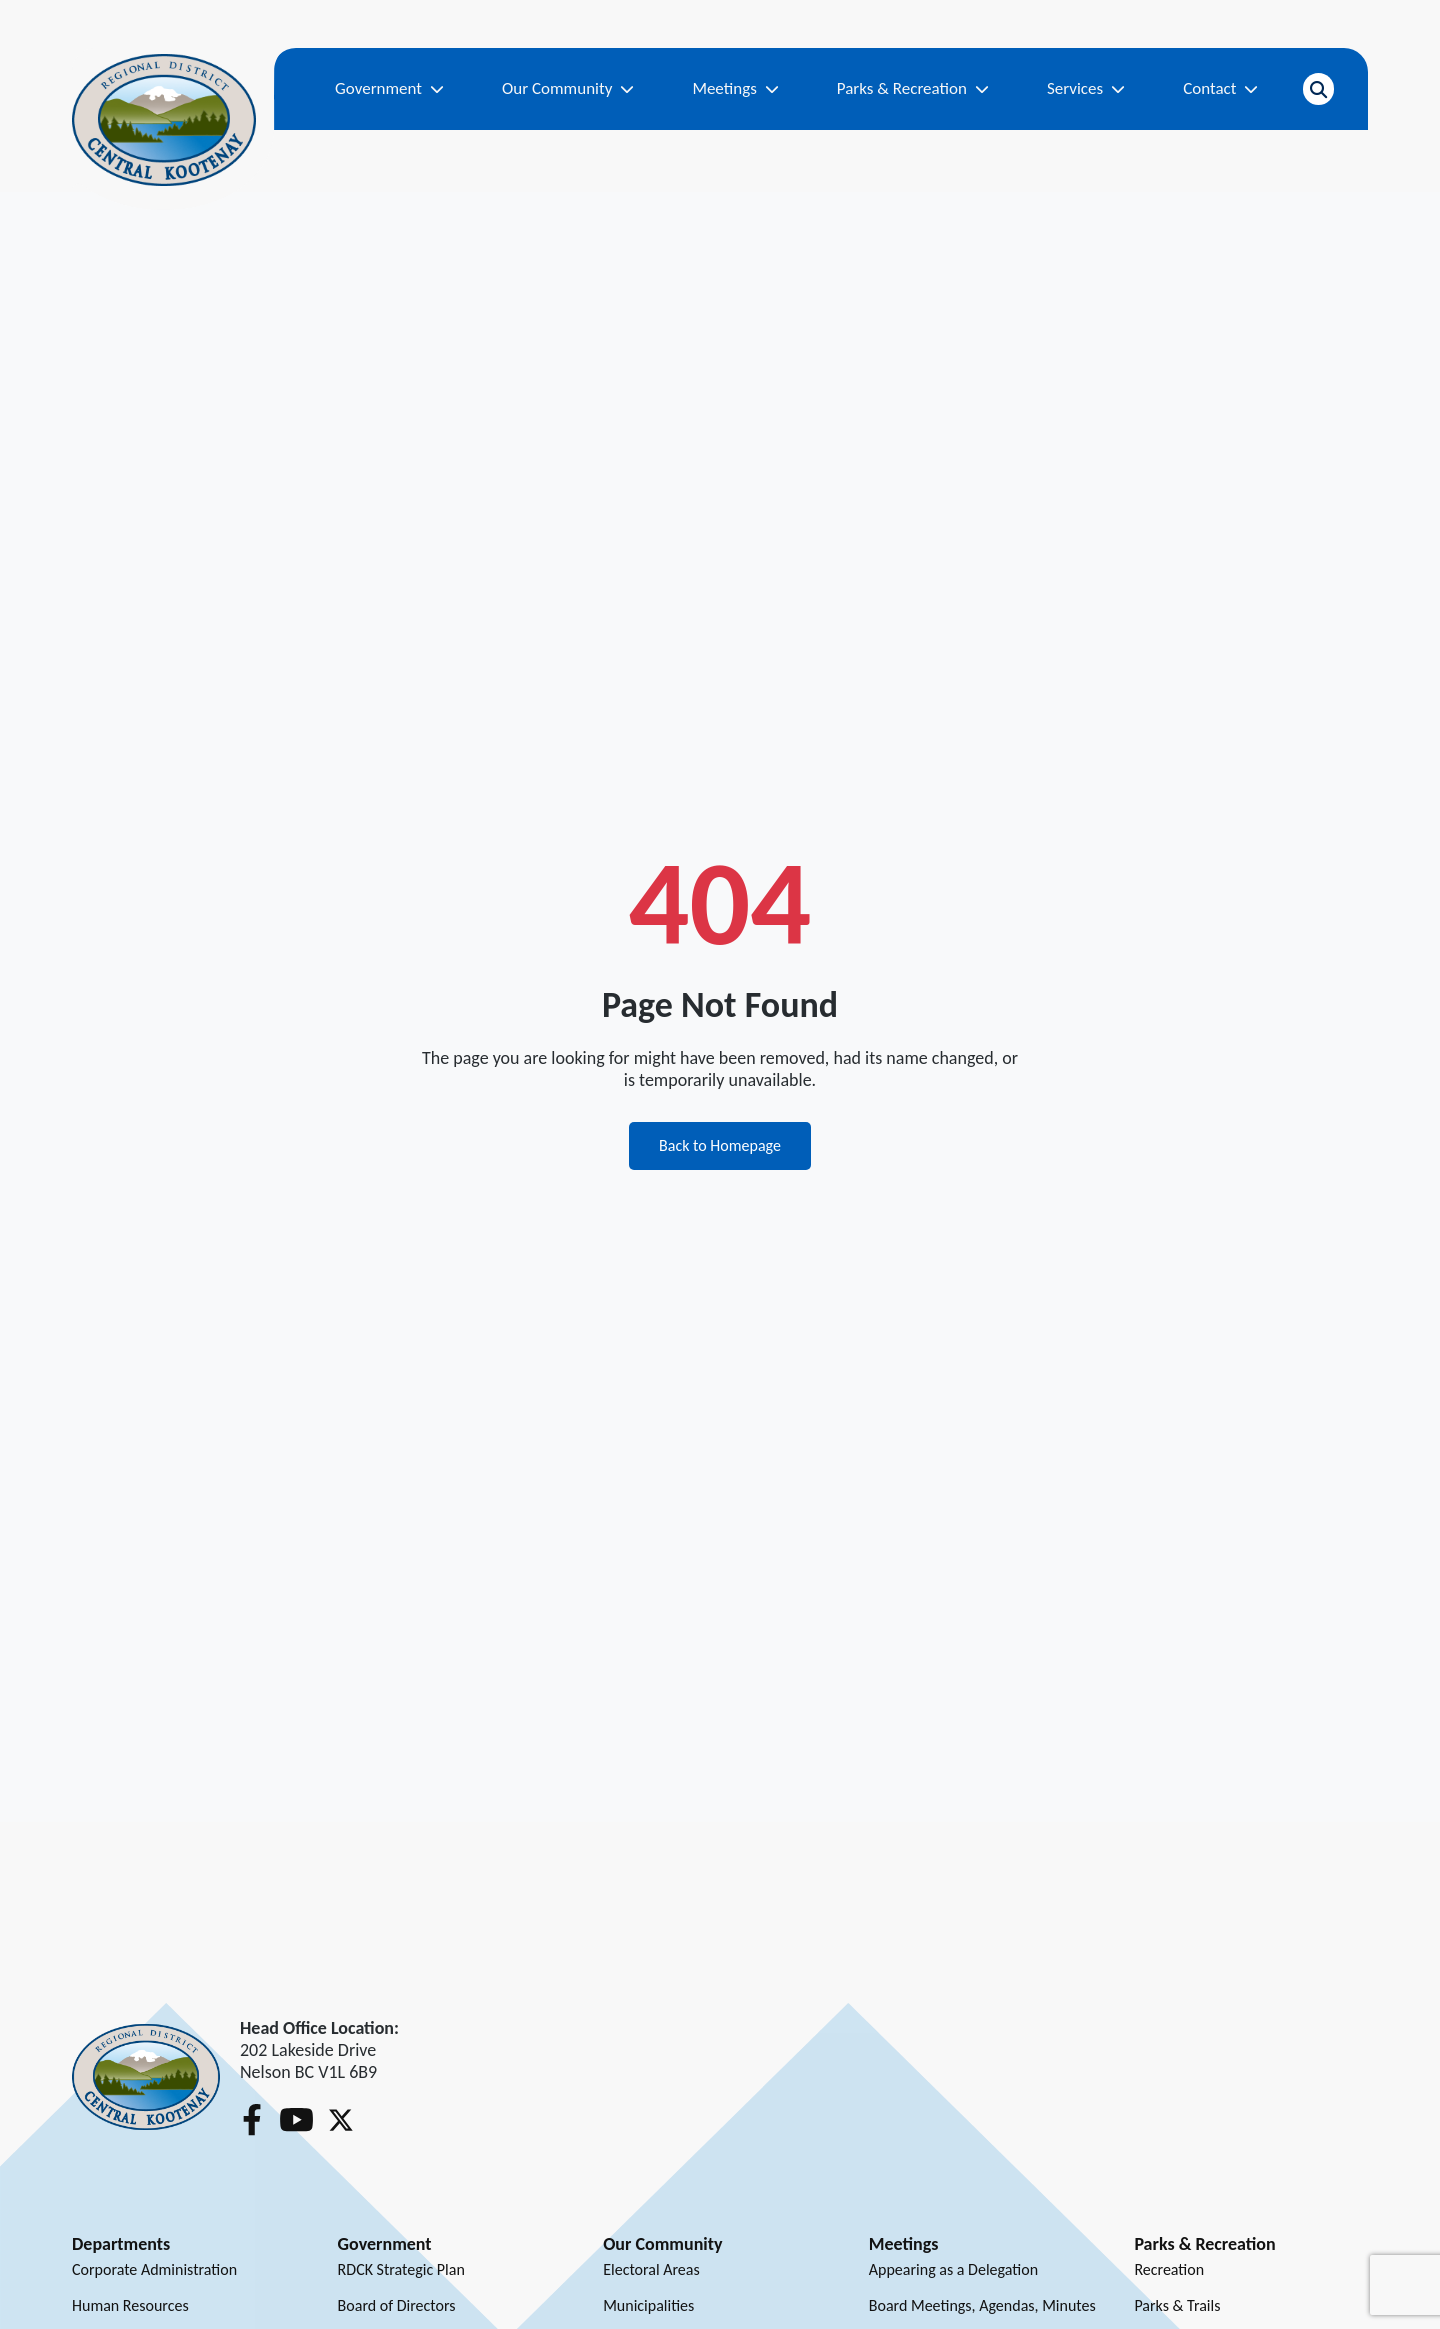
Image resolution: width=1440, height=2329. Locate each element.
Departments (121, 2244)
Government (389, 88)
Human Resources (130, 2305)
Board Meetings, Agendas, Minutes (982, 2305)
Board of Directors (397, 2305)
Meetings (735, 88)
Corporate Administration (154, 2269)
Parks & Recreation (913, 88)
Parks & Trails (1177, 2305)
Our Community (568, 88)
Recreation (1169, 2269)
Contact (1220, 88)
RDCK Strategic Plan (401, 2269)
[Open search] (1318, 89)
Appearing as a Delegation (953, 2269)
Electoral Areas (651, 2269)
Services (1086, 88)
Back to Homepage (720, 1145)
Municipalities (648, 2305)
